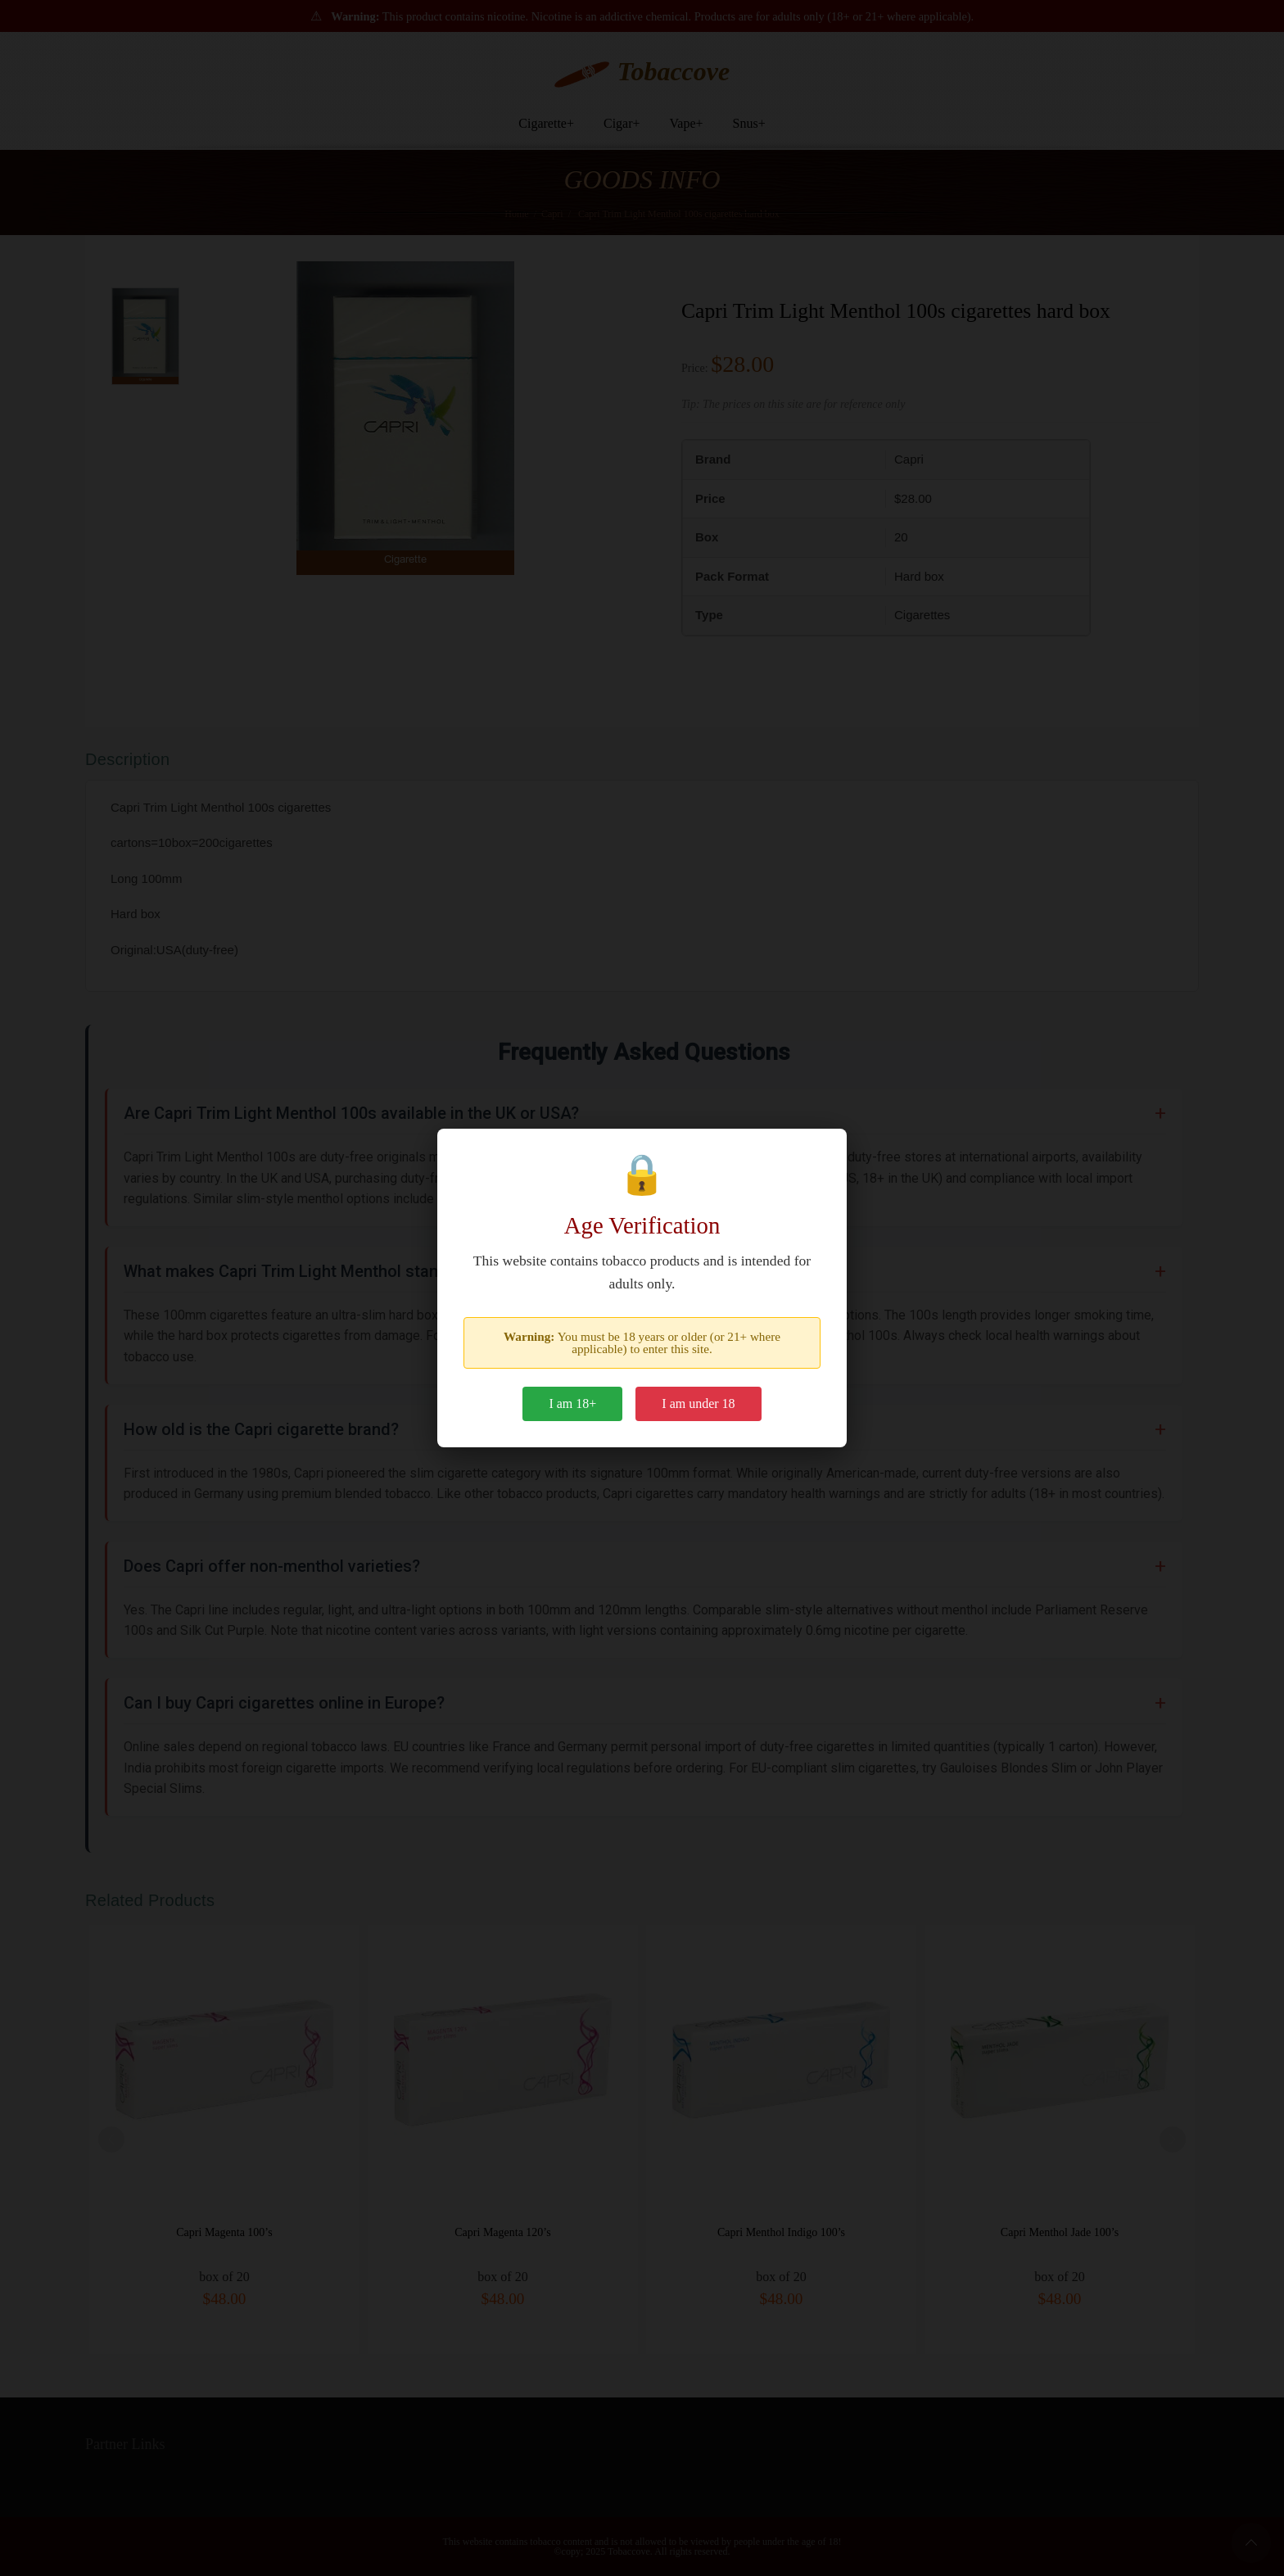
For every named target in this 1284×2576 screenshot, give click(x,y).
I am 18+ (572, 1403)
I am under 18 (698, 1403)
